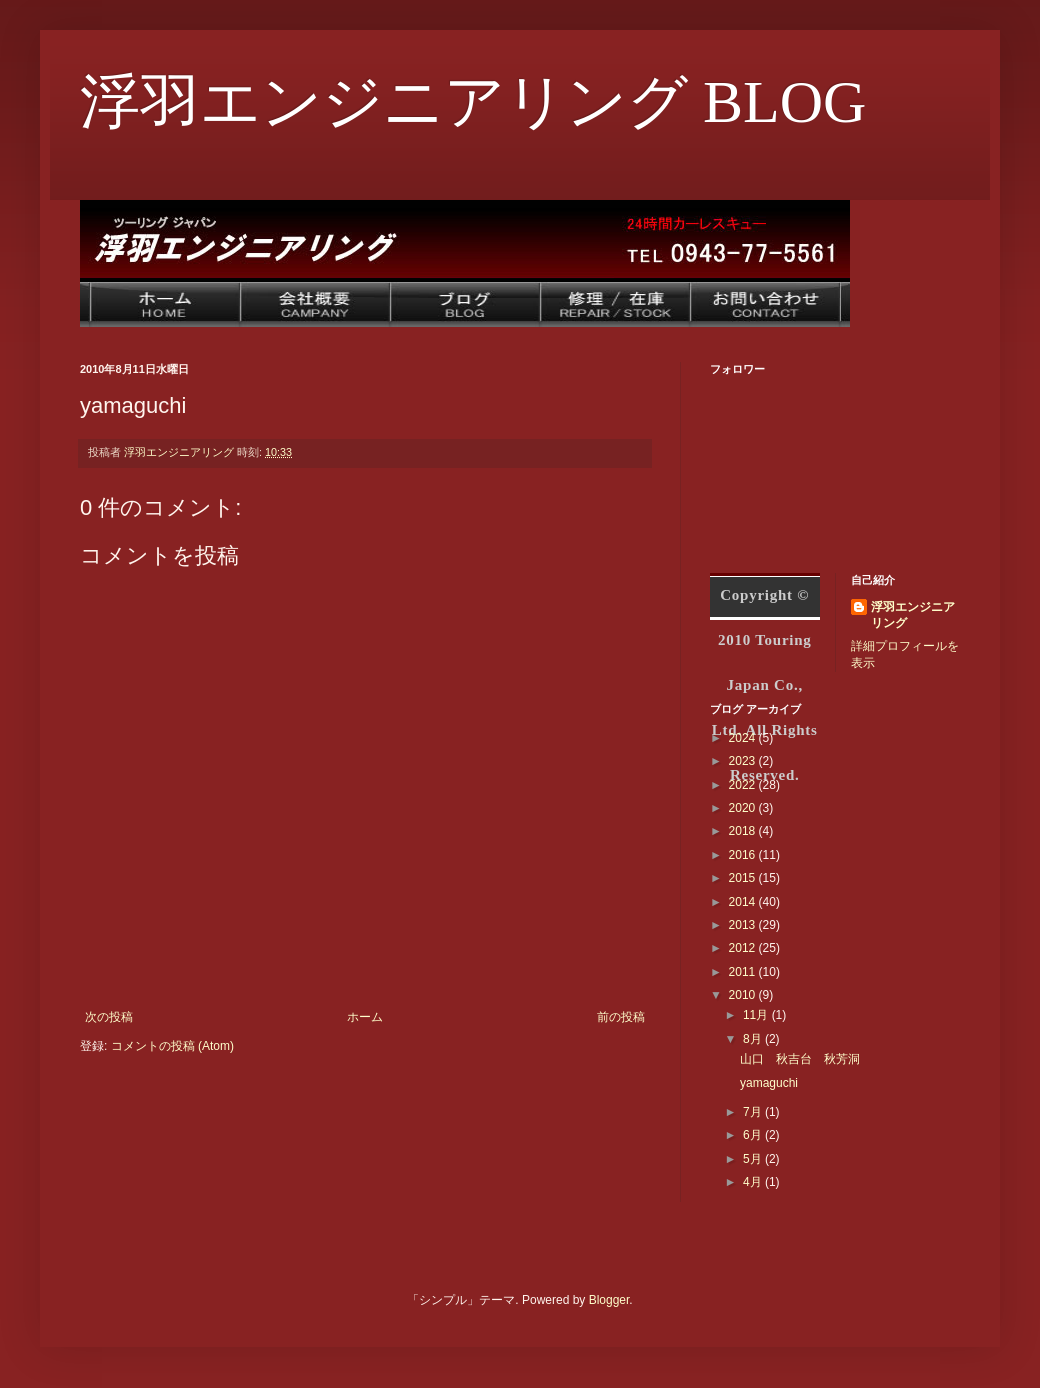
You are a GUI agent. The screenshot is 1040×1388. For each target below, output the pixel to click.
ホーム (365, 1017)
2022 (744, 785)
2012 (744, 948)
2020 (744, 808)
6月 (754, 1135)
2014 (744, 902)
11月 (757, 1015)
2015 (744, 878)
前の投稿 (621, 1017)
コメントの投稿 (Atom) (172, 1046)
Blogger (609, 1300)
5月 (754, 1159)
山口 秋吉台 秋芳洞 (800, 1059)
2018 (744, 831)
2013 (744, 925)
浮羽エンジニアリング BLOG (473, 102)
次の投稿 (109, 1017)
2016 (744, 855)
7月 (754, 1112)
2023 (744, 761)
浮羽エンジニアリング (913, 615)
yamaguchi (769, 1083)
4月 (754, 1182)
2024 (744, 738)
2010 (744, 995)
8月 (754, 1039)
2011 (744, 972)
